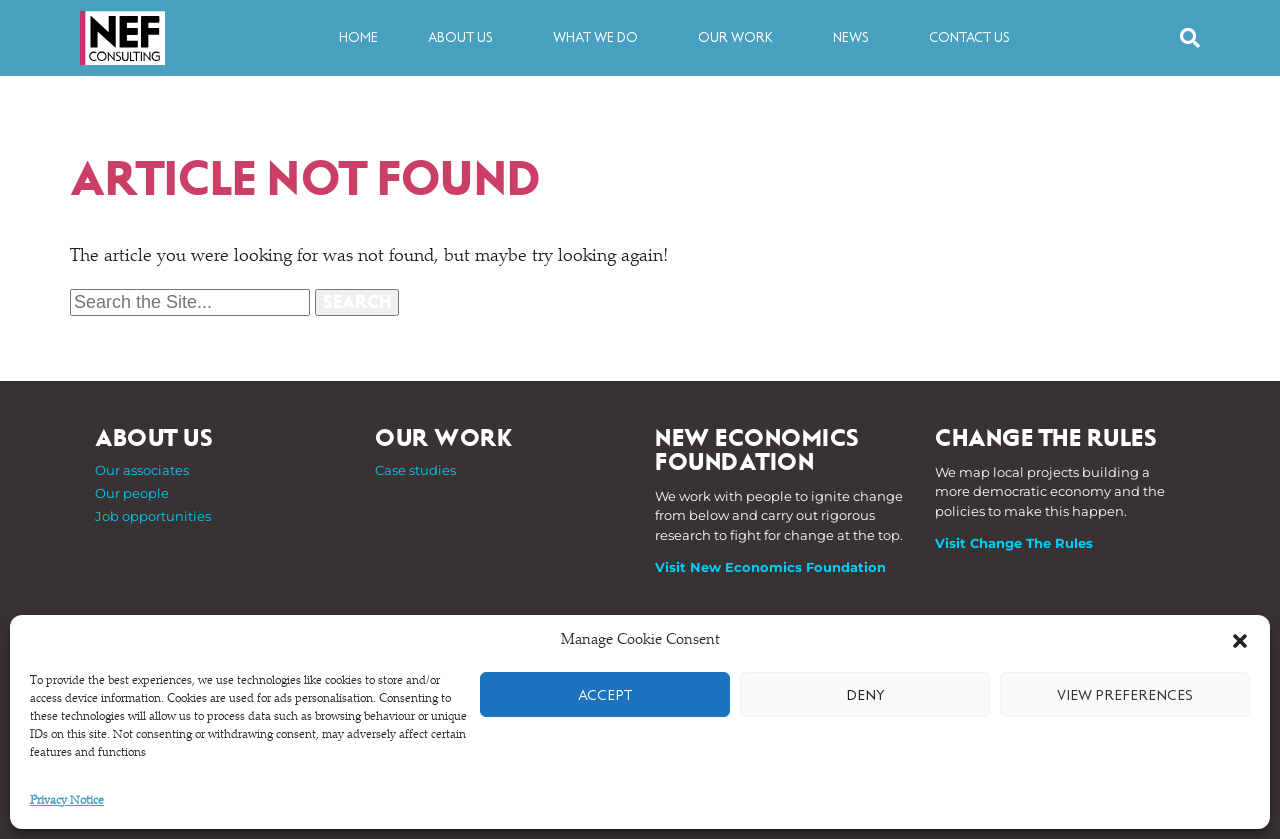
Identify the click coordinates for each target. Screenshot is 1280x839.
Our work (740, 38)
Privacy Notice (67, 801)
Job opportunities (153, 516)
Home (358, 37)
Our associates (142, 470)
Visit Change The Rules (1014, 543)
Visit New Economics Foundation (770, 567)
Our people (132, 493)
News (856, 38)
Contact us (969, 37)
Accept (605, 695)
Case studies (415, 470)
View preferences (1125, 695)
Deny (865, 695)
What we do (600, 38)
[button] (1240, 641)
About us (465, 38)
